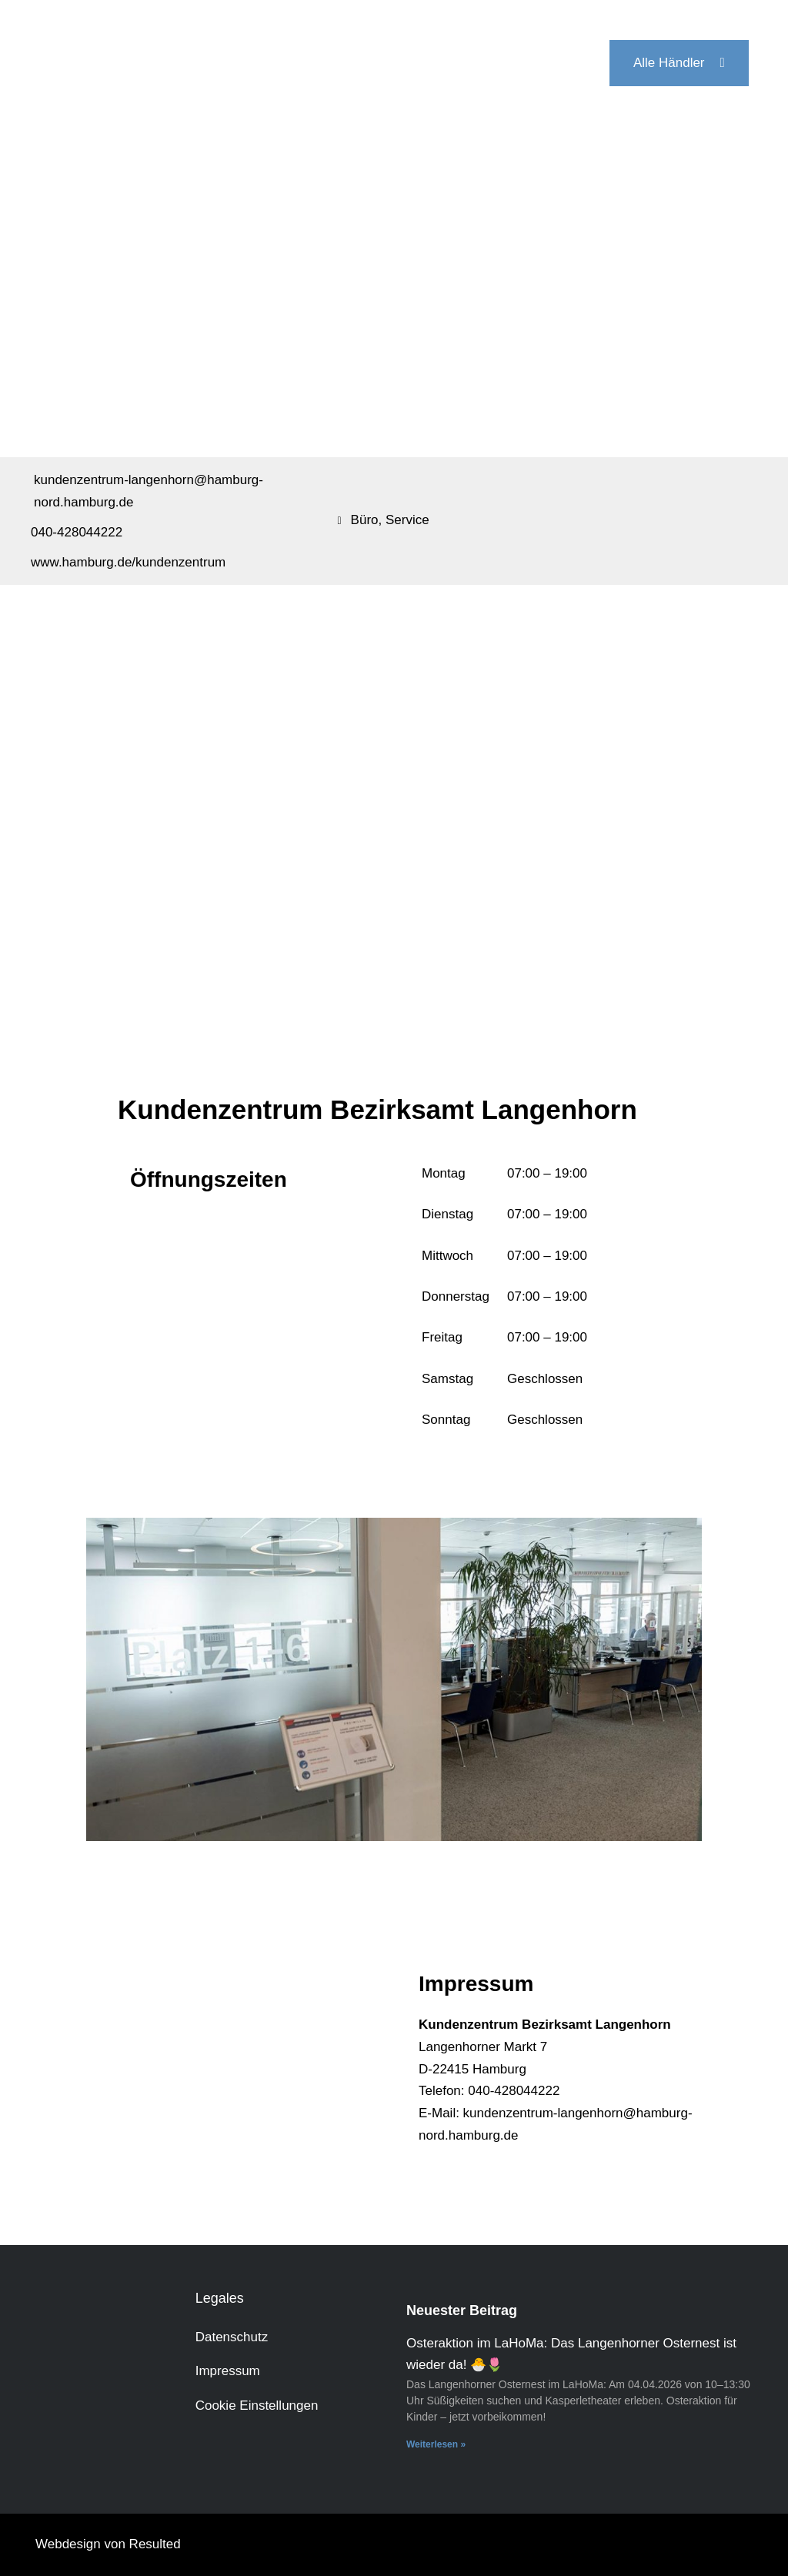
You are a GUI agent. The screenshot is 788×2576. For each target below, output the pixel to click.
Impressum (227, 2371)
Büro (365, 520)
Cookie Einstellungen (257, 2405)
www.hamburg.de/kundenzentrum (128, 562)
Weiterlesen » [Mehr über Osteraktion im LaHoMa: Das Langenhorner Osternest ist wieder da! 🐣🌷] (436, 2444)
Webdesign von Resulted (108, 2544)
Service (407, 520)
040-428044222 (76, 532)
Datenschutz (232, 2337)
